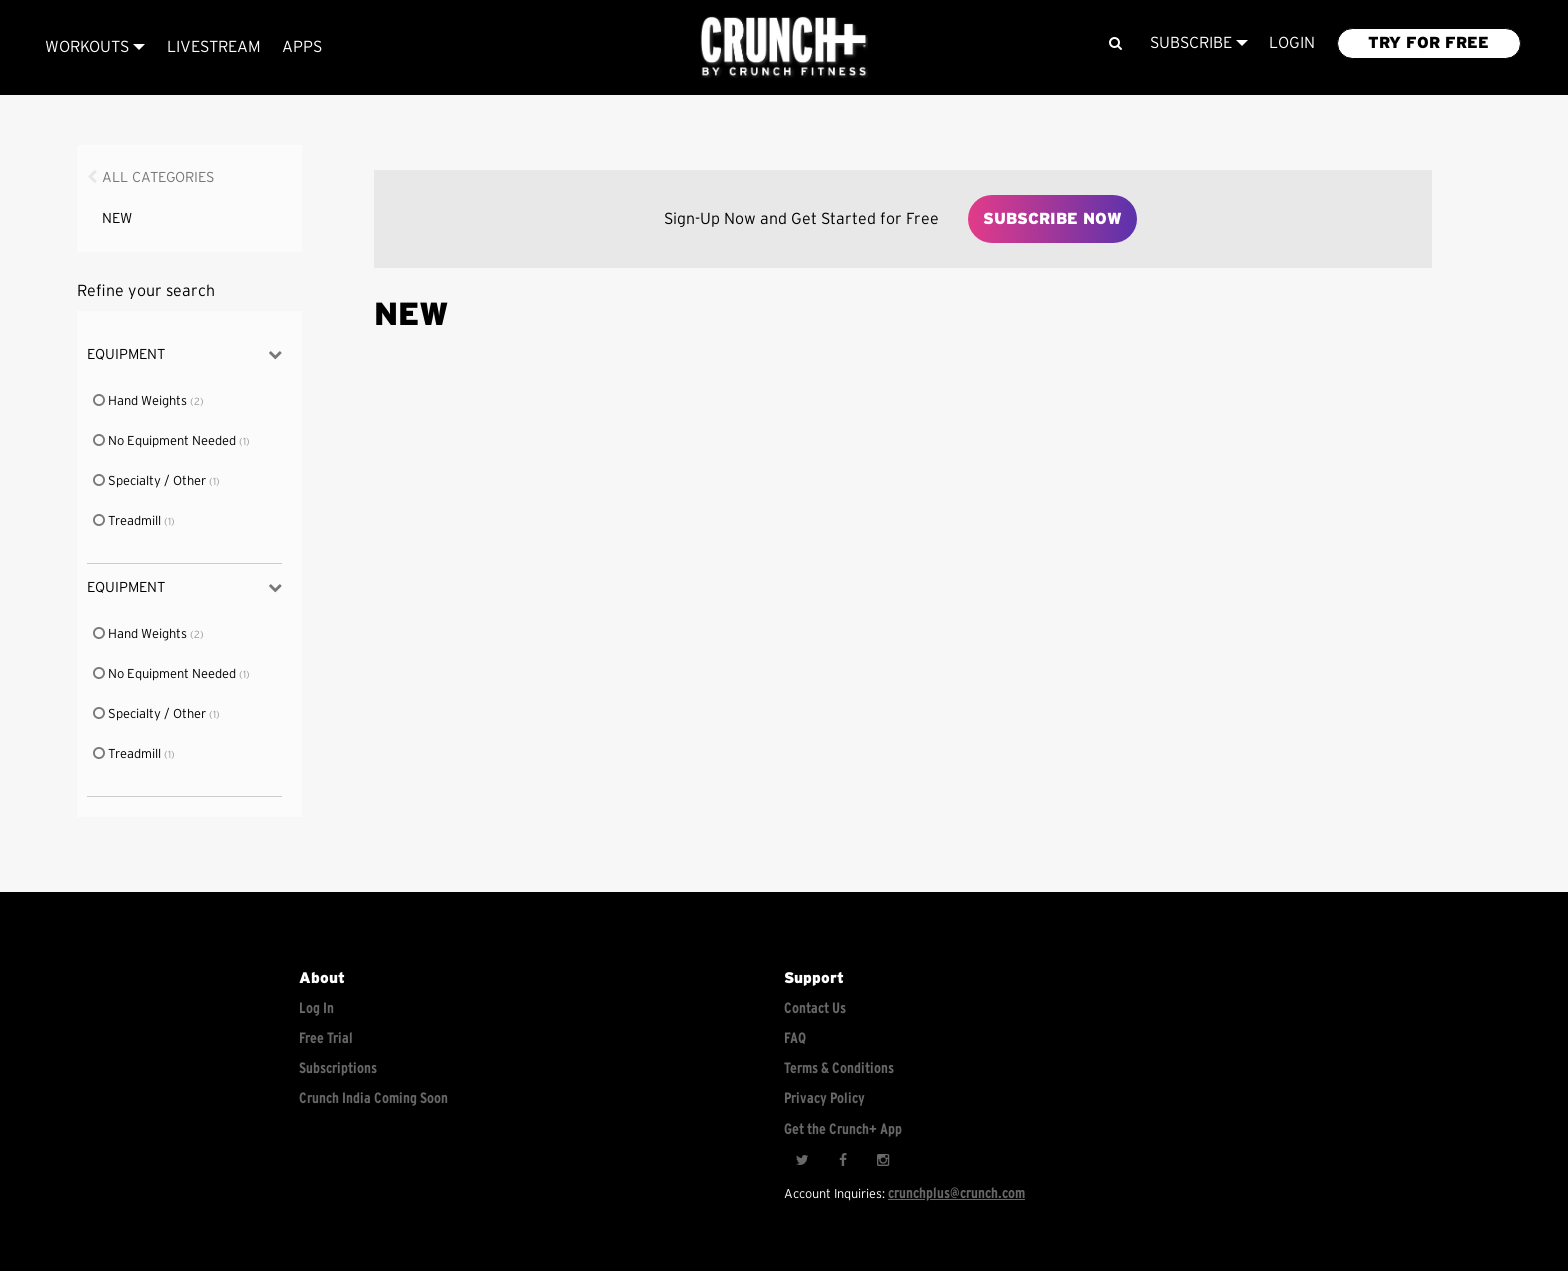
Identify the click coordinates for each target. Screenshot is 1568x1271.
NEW (117, 218)
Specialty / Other (150, 481)
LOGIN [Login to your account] (1292, 43)
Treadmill (128, 521)
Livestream (214, 47)
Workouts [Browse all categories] (95, 47)
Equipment (185, 354)
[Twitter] (802, 1161)
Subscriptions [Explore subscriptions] (338, 1068)
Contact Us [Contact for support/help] (815, 1008)
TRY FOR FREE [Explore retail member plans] (1428, 43)
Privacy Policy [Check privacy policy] (824, 1098)
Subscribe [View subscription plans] (1199, 43)
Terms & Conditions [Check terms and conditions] (839, 1068)
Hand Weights (141, 401)
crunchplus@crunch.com (956, 1193)
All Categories (158, 177)
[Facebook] (842, 1161)
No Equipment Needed (165, 441)
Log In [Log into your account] (316, 1008)
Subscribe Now (1052, 219)
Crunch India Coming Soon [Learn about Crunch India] (373, 1098)
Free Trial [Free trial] (326, 1038)
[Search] (1115, 43)
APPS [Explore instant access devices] (302, 47)
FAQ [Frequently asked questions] (795, 1038)
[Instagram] (882, 1161)
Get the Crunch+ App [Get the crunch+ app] (843, 1129)
